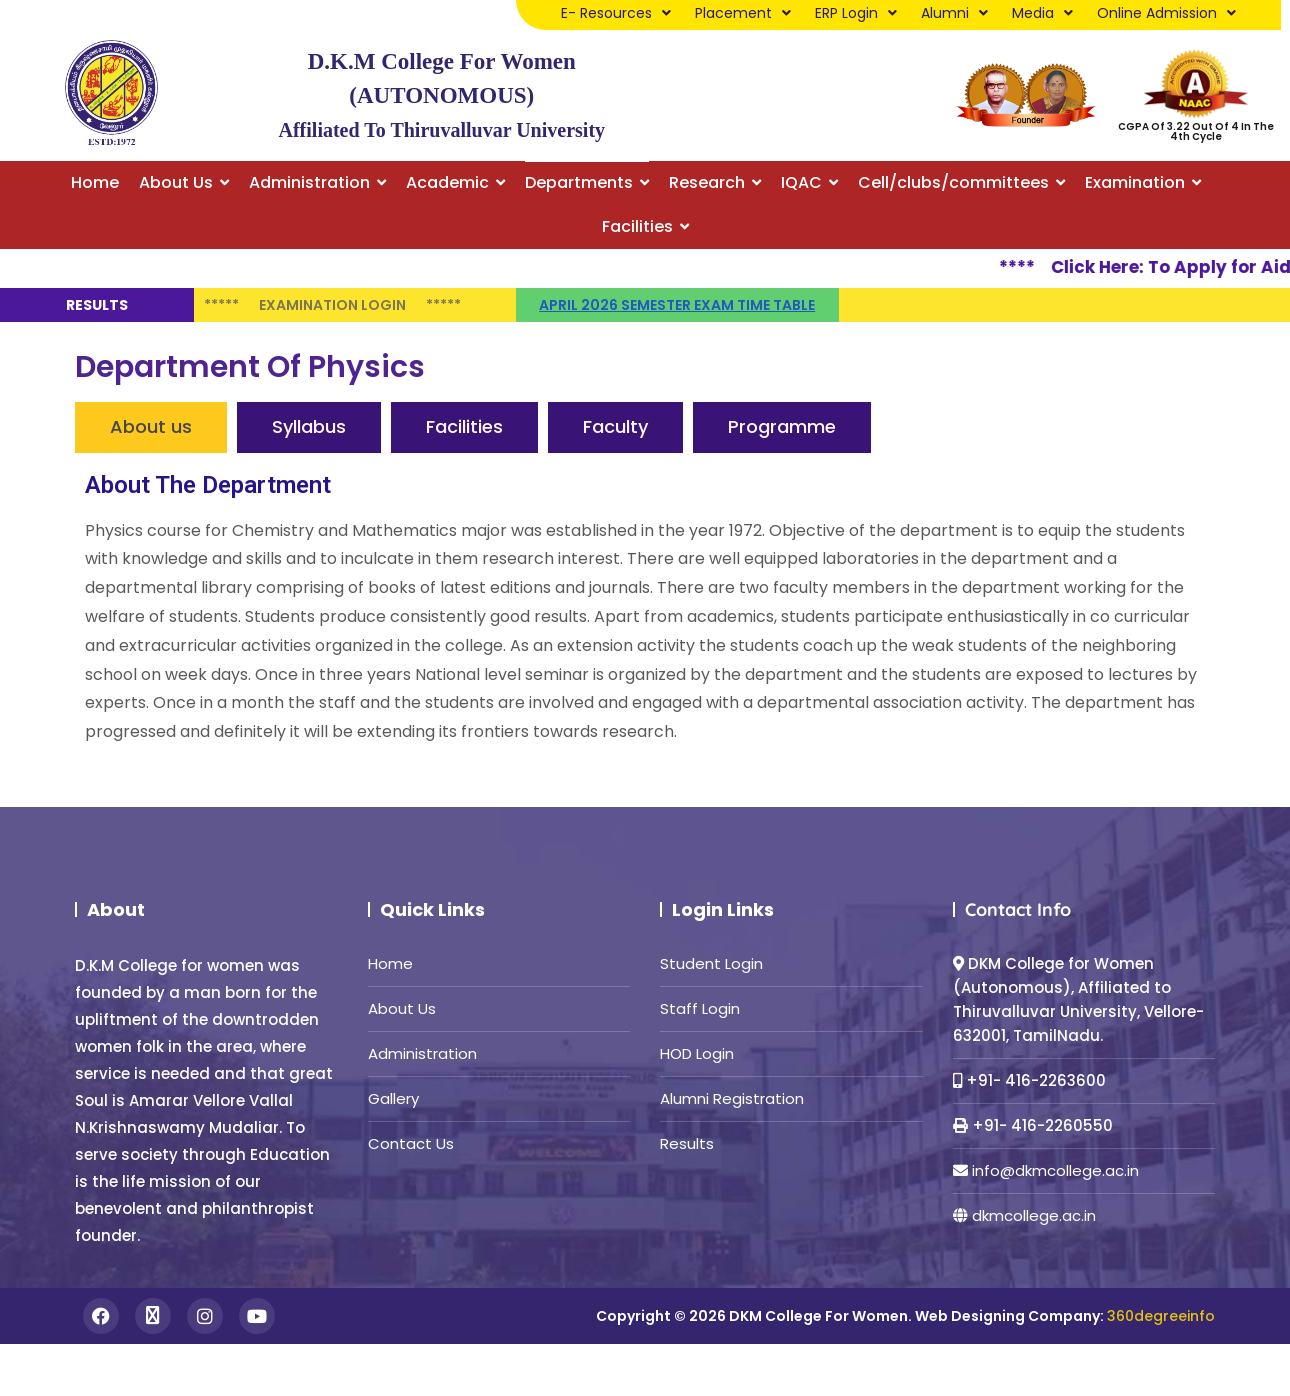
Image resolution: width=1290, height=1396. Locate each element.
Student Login (711, 963)
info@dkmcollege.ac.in (1055, 1170)
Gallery (393, 1098)
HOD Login (697, 1053)
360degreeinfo (1161, 1316)
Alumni (954, 13)
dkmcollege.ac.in (1034, 1215)
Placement (743, 13)
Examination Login (332, 305)
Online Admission (1166, 13)
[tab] (151, 427)
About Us (402, 1008)
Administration (422, 1053)
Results (687, 1143)
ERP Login (856, 13)
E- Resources (616, 13)
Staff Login (700, 1008)
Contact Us (411, 1143)
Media (1042, 13)
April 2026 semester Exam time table (677, 305)
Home (390, 963)
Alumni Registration (732, 1098)
